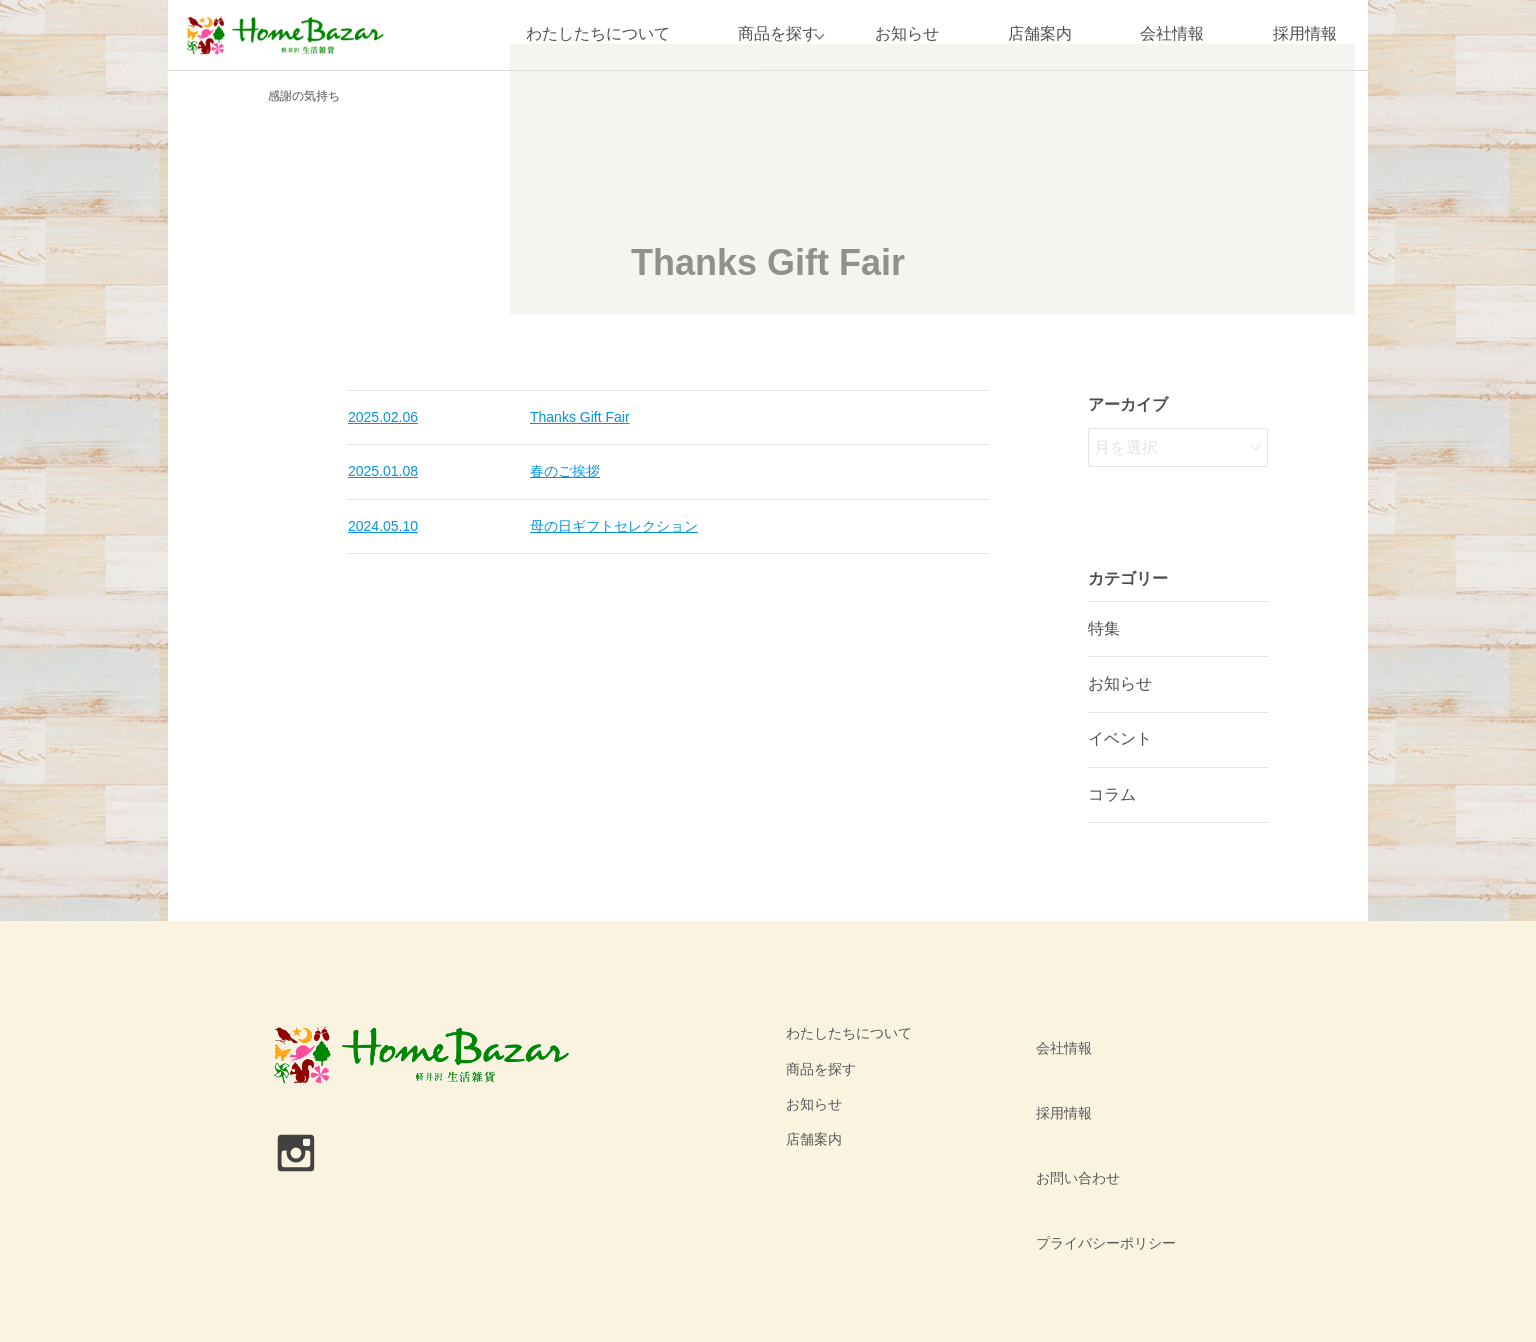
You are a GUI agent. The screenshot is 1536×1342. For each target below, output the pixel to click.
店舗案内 (1040, 34)
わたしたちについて (586, 34)
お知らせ (907, 34)
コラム (1112, 794)
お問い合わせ (1069, 1104)
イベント (1120, 738)
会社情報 (1172, 34)
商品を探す (767, 34)
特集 (1104, 628)
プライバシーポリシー (1097, 1139)
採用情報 (1305, 34)
